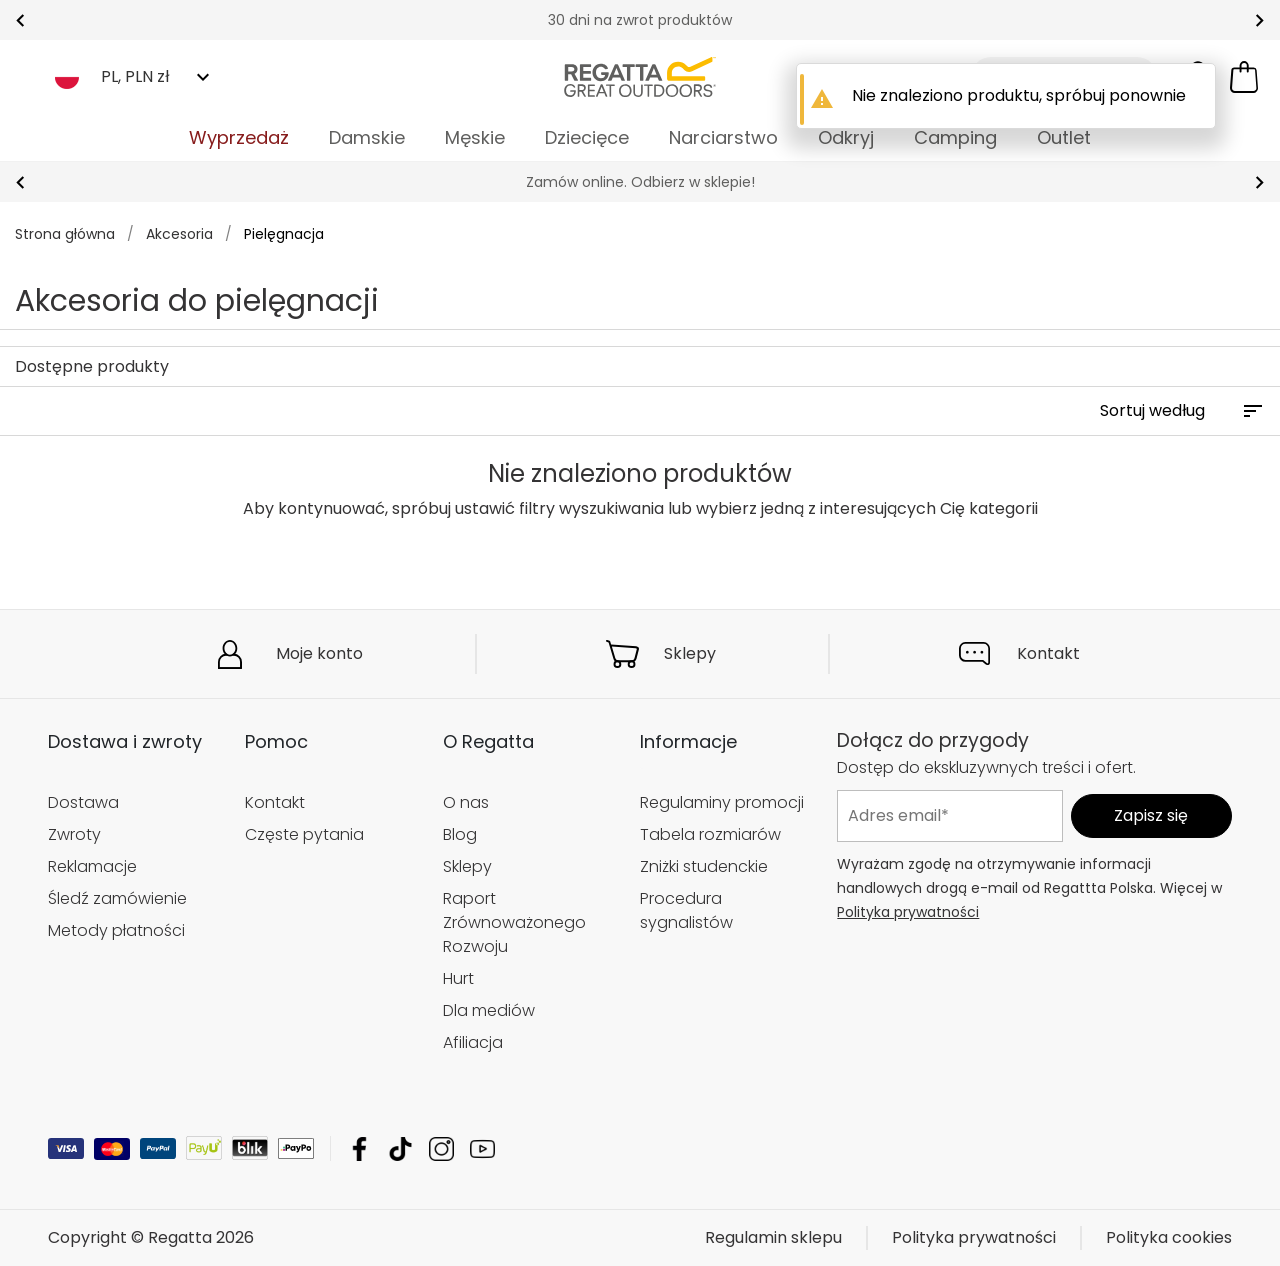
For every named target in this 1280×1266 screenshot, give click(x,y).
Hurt (458, 978)
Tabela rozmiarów (710, 834)
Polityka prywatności (908, 912)
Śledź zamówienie (117, 898)
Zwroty (74, 834)
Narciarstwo (723, 137)
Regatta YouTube (482, 1148)
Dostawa (83, 802)
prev (20, 20)
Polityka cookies (1169, 1237)
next (1259, 20)
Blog (460, 834)
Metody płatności (116, 930)
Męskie (475, 137)
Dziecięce (587, 137)
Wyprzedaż (239, 137)
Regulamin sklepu (773, 1237)
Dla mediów (489, 1010)
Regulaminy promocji (722, 802)
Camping (955, 137)
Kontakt (1048, 653)
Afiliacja (473, 1042)
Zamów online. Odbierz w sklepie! (640, 182)
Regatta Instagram (441, 1148)
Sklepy (690, 653)
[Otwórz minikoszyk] (1244, 77)
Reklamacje (92, 866)
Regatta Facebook (359, 1148)
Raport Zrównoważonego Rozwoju (514, 922)
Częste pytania (304, 834)
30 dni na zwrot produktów (640, 20)
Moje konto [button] (319, 653)
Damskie (367, 137)
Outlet (1064, 137)
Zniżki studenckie (704, 866)
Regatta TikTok (400, 1148)
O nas (466, 802)
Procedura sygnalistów (686, 910)
